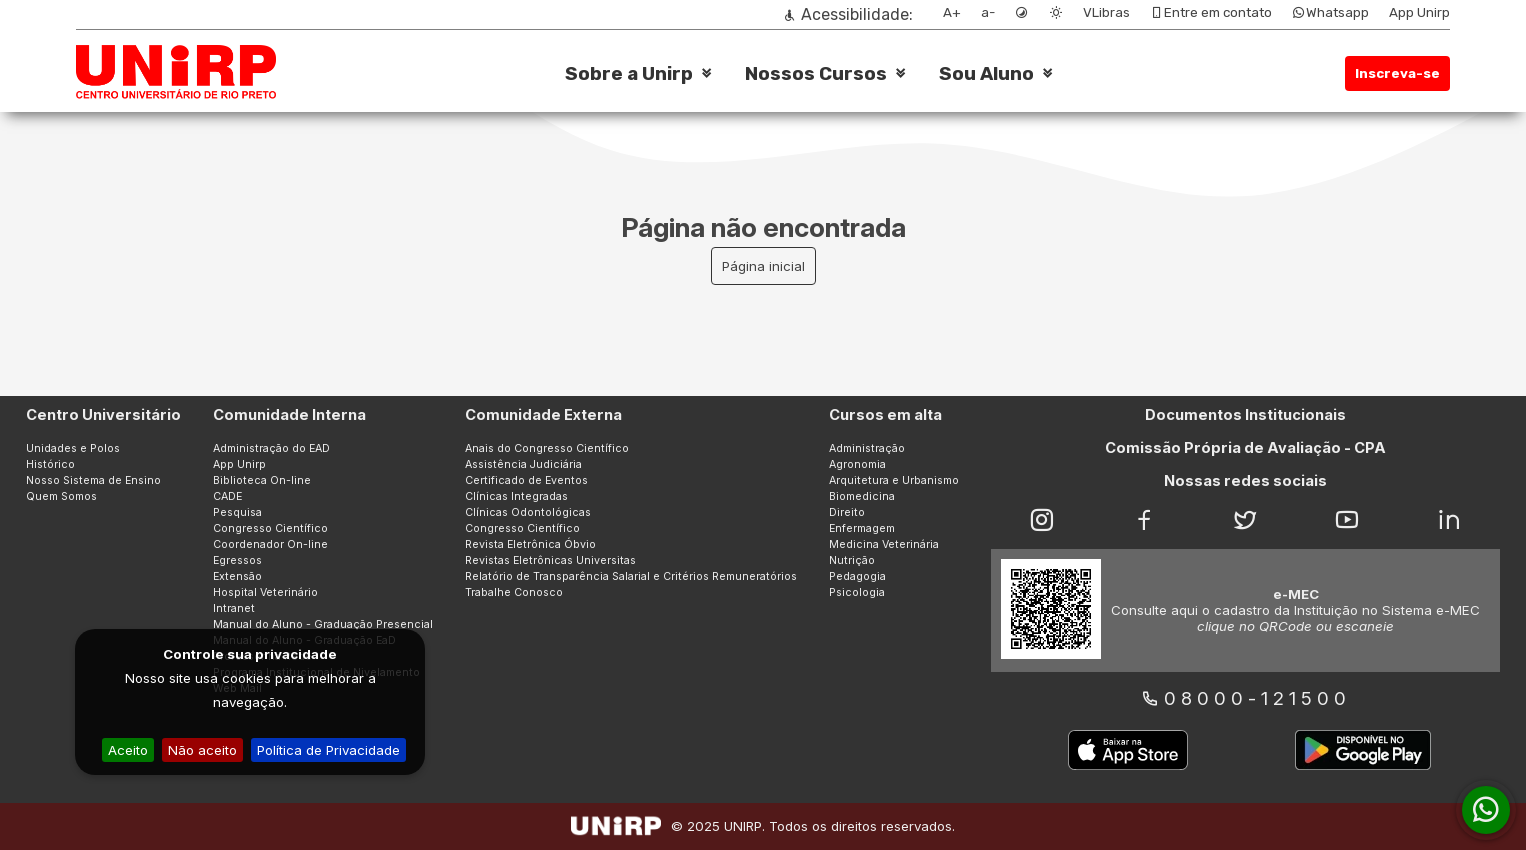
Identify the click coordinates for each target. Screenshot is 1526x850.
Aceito (128, 750)
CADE (227, 496)
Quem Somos (61, 496)
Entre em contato (1211, 12)
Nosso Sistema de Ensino (93, 480)
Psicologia (857, 592)
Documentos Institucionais (1245, 415)
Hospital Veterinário (265, 592)
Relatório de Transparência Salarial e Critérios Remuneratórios (631, 576)
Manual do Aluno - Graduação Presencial (323, 624)
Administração (867, 448)
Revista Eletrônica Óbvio (530, 544)
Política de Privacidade (328, 750)
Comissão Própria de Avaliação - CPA (1245, 448)
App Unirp (1419, 12)
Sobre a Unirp (629, 74)
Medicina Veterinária (884, 544)
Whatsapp (1330, 12)
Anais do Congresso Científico (547, 448)
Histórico (50, 464)
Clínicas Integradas (516, 496)
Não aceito (202, 750)
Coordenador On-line (270, 544)
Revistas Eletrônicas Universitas (550, 560)
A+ (952, 12)
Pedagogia (857, 576)
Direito (847, 512)
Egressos (237, 560)
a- (988, 12)
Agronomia (857, 464)
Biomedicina (862, 496)
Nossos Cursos (816, 74)
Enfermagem (862, 528)
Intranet (234, 608)
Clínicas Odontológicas (528, 512)
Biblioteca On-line (262, 480)
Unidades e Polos (73, 448)
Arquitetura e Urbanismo (894, 480)
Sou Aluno (986, 74)
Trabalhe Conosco (514, 592)
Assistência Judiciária (523, 464)
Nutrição (852, 560)
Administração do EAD (271, 448)
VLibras (1106, 12)
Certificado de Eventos (526, 480)
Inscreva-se (1397, 73)
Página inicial (763, 266)
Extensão (237, 576)
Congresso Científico (270, 528)
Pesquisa (237, 512)
